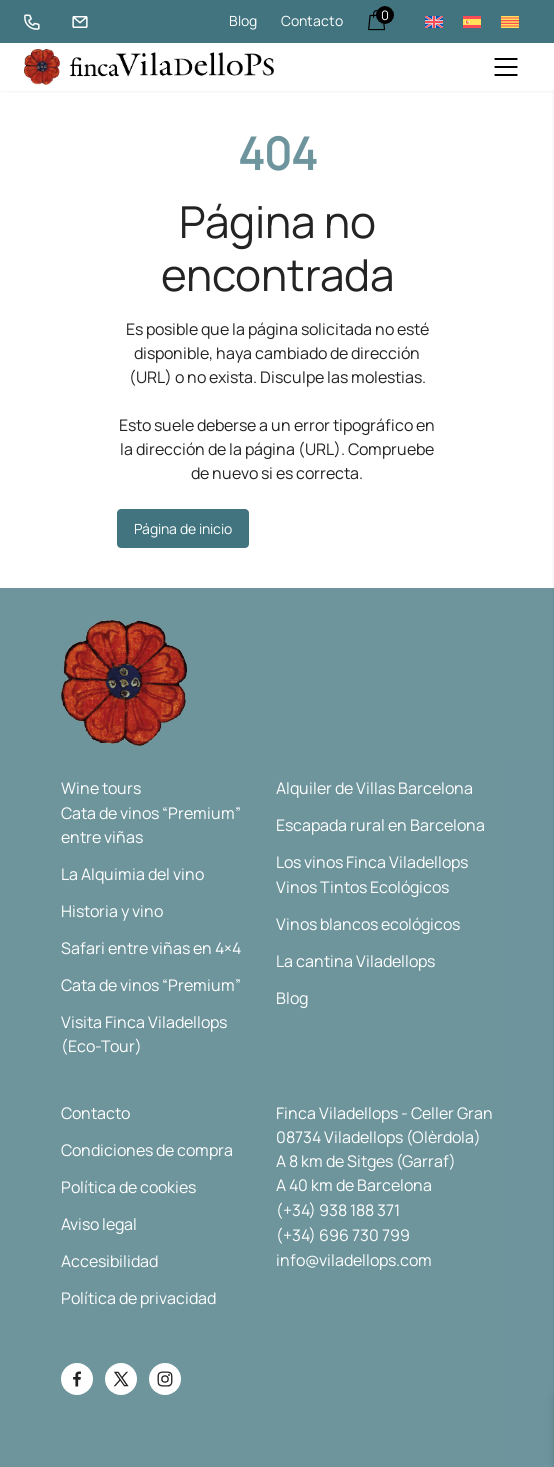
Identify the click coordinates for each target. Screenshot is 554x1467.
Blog (243, 20)
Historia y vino (112, 911)
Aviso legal (99, 1224)
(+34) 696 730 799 (343, 1235)
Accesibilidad (109, 1261)
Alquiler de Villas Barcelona (374, 788)
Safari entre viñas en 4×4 (151, 948)
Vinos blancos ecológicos (368, 924)
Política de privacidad (138, 1298)
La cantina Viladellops (355, 961)
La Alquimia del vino (132, 874)
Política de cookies (128, 1187)
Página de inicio (183, 528)
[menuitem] (434, 21)
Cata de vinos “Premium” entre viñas (151, 825)
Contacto (312, 20)
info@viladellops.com (354, 1260)
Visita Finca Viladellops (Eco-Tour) (144, 1034)
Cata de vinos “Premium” (151, 985)
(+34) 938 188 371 (338, 1210)
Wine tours (101, 788)
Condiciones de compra (147, 1150)
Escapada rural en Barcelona (380, 825)
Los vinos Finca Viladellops (372, 862)
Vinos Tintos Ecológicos (362, 887)
